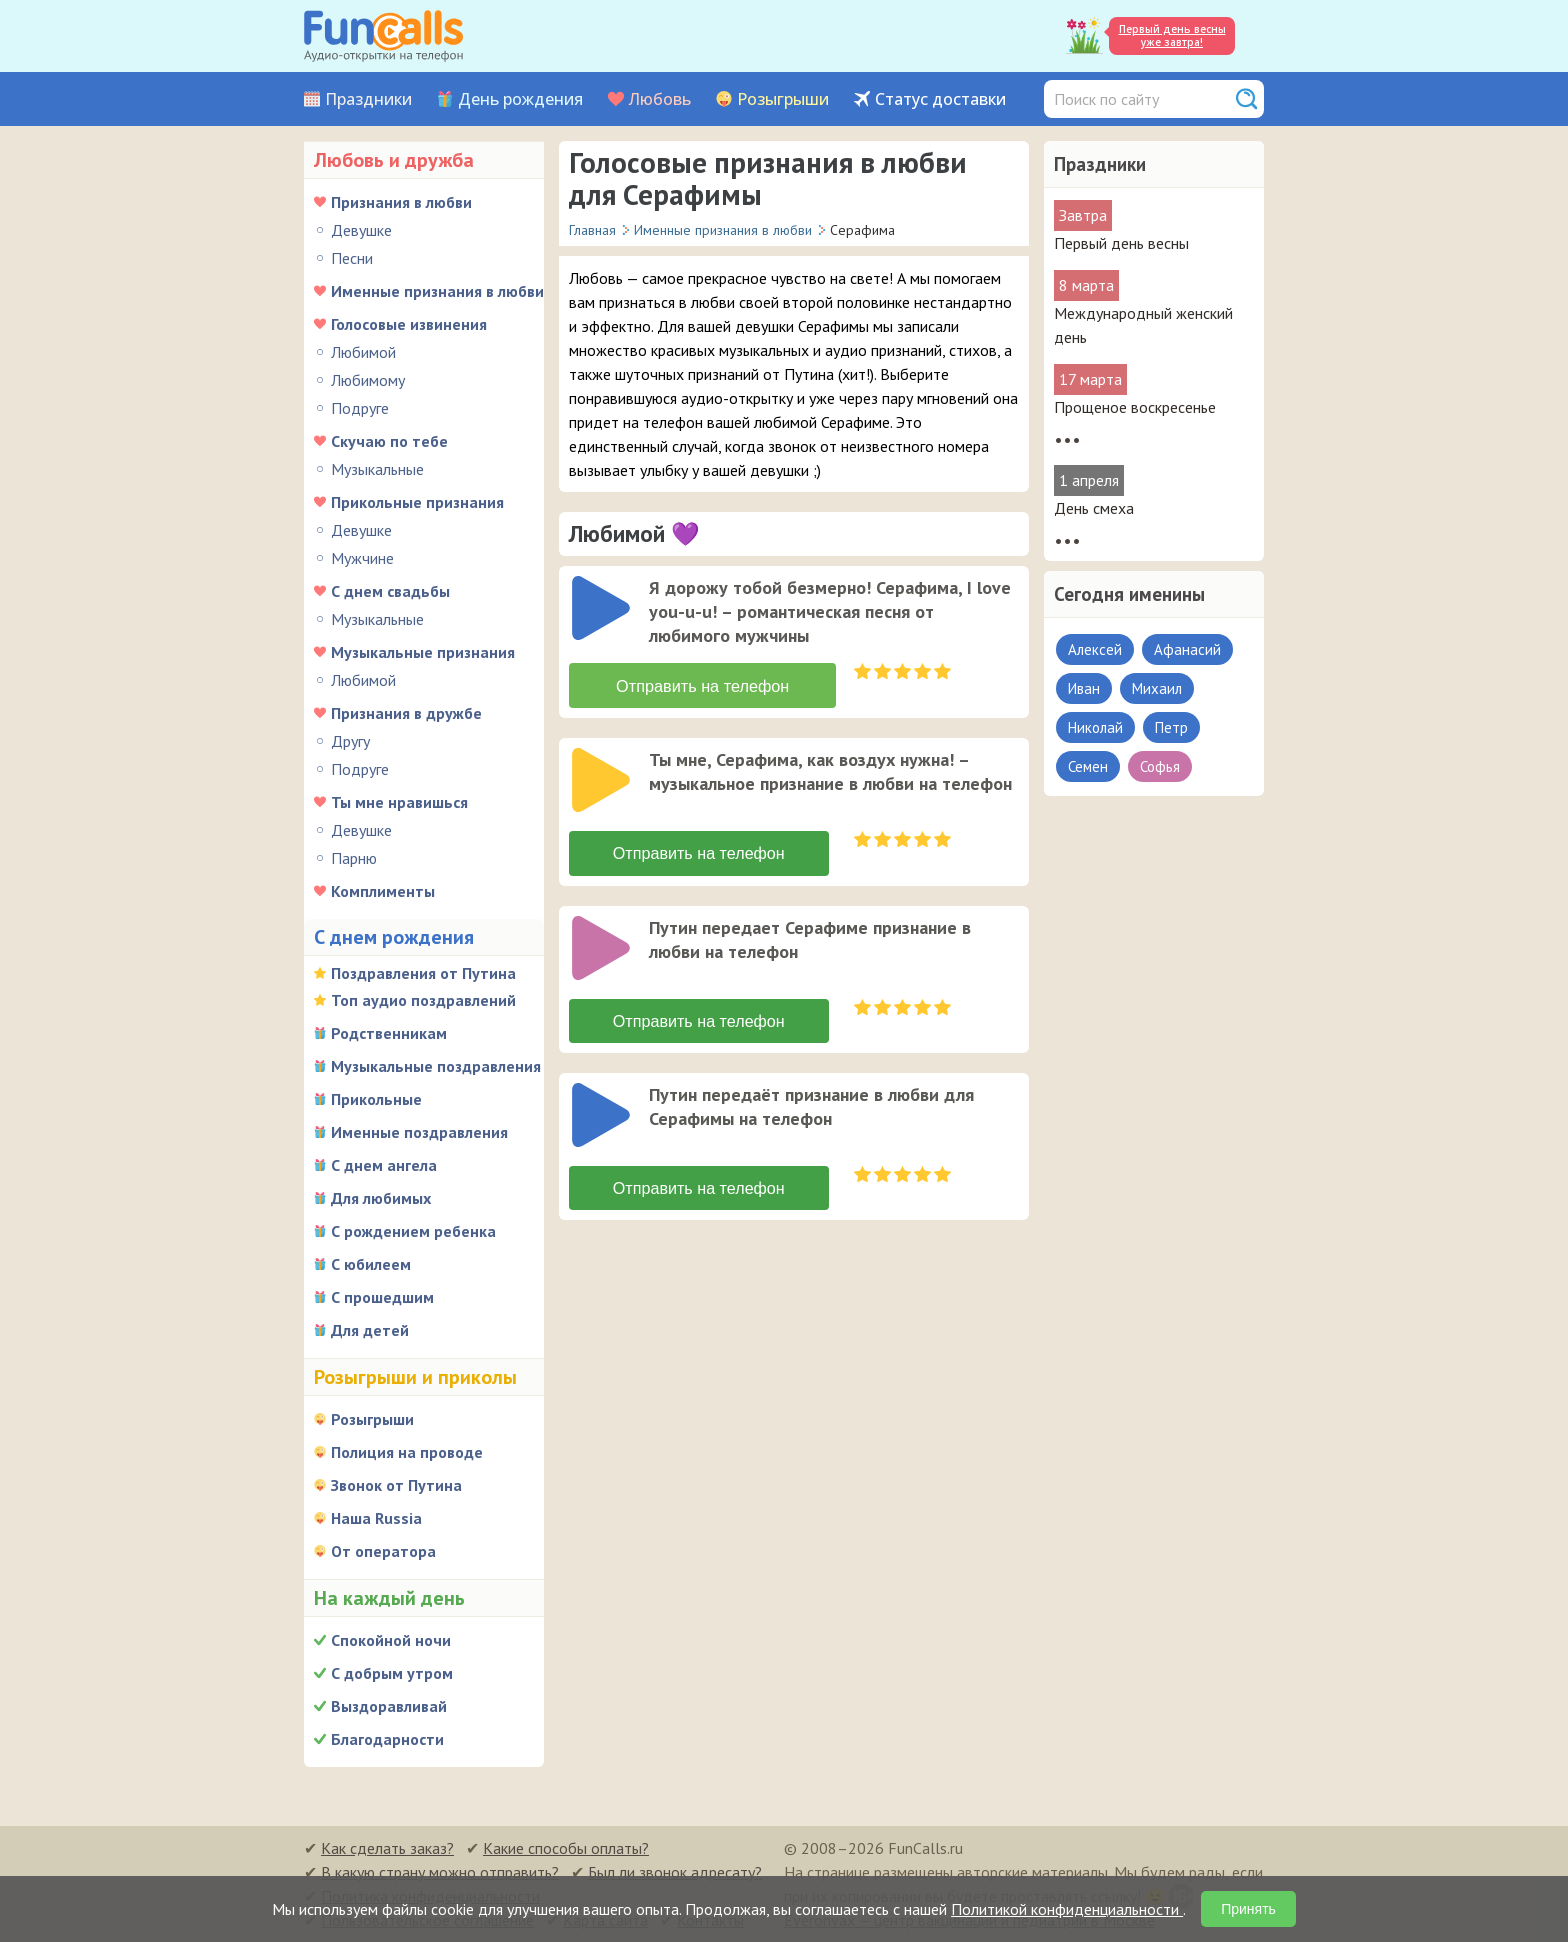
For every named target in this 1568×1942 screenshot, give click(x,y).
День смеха (1094, 508)
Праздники (368, 99)
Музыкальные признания (423, 652)
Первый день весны (1121, 243)
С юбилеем (371, 1264)
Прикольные (376, 1099)
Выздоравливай (389, 1706)
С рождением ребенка (413, 1231)
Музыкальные (377, 469)
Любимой (363, 352)
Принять (1248, 1909)
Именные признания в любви (437, 291)
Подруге (360, 408)
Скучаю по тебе (389, 441)
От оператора (383, 1551)
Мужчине (362, 558)
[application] (603, 610)
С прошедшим (382, 1297)
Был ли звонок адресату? (675, 1872)
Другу (350, 741)
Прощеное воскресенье (1135, 407)
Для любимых (381, 1198)
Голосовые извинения (409, 324)
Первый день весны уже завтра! (1172, 35)
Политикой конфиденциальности (1067, 1909)
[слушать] (601, 608)
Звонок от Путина (396, 1485)
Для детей (370, 1330)
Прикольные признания (417, 502)
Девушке (361, 230)
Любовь (660, 99)
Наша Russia (376, 1518)
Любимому (368, 380)
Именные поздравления (419, 1132)
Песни (352, 258)
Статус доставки (940, 99)
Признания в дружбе (406, 713)
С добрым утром (392, 1673)
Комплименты (383, 891)
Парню (354, 858)
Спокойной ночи (391, 1640)
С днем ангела (384, 1165)
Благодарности (387, 1739)
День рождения (520, 99)
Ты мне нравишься (399, 802)
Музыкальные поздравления (436, 1066)
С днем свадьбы (390, 591)
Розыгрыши (783, 99)
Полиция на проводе (407, 1452)
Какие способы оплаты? (566, 1848)
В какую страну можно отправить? (440, 1872)
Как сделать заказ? (387, 1848)
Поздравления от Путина (423, 973)
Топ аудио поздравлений (423, 1000)
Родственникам (389, 1033)
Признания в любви (401, 202)
